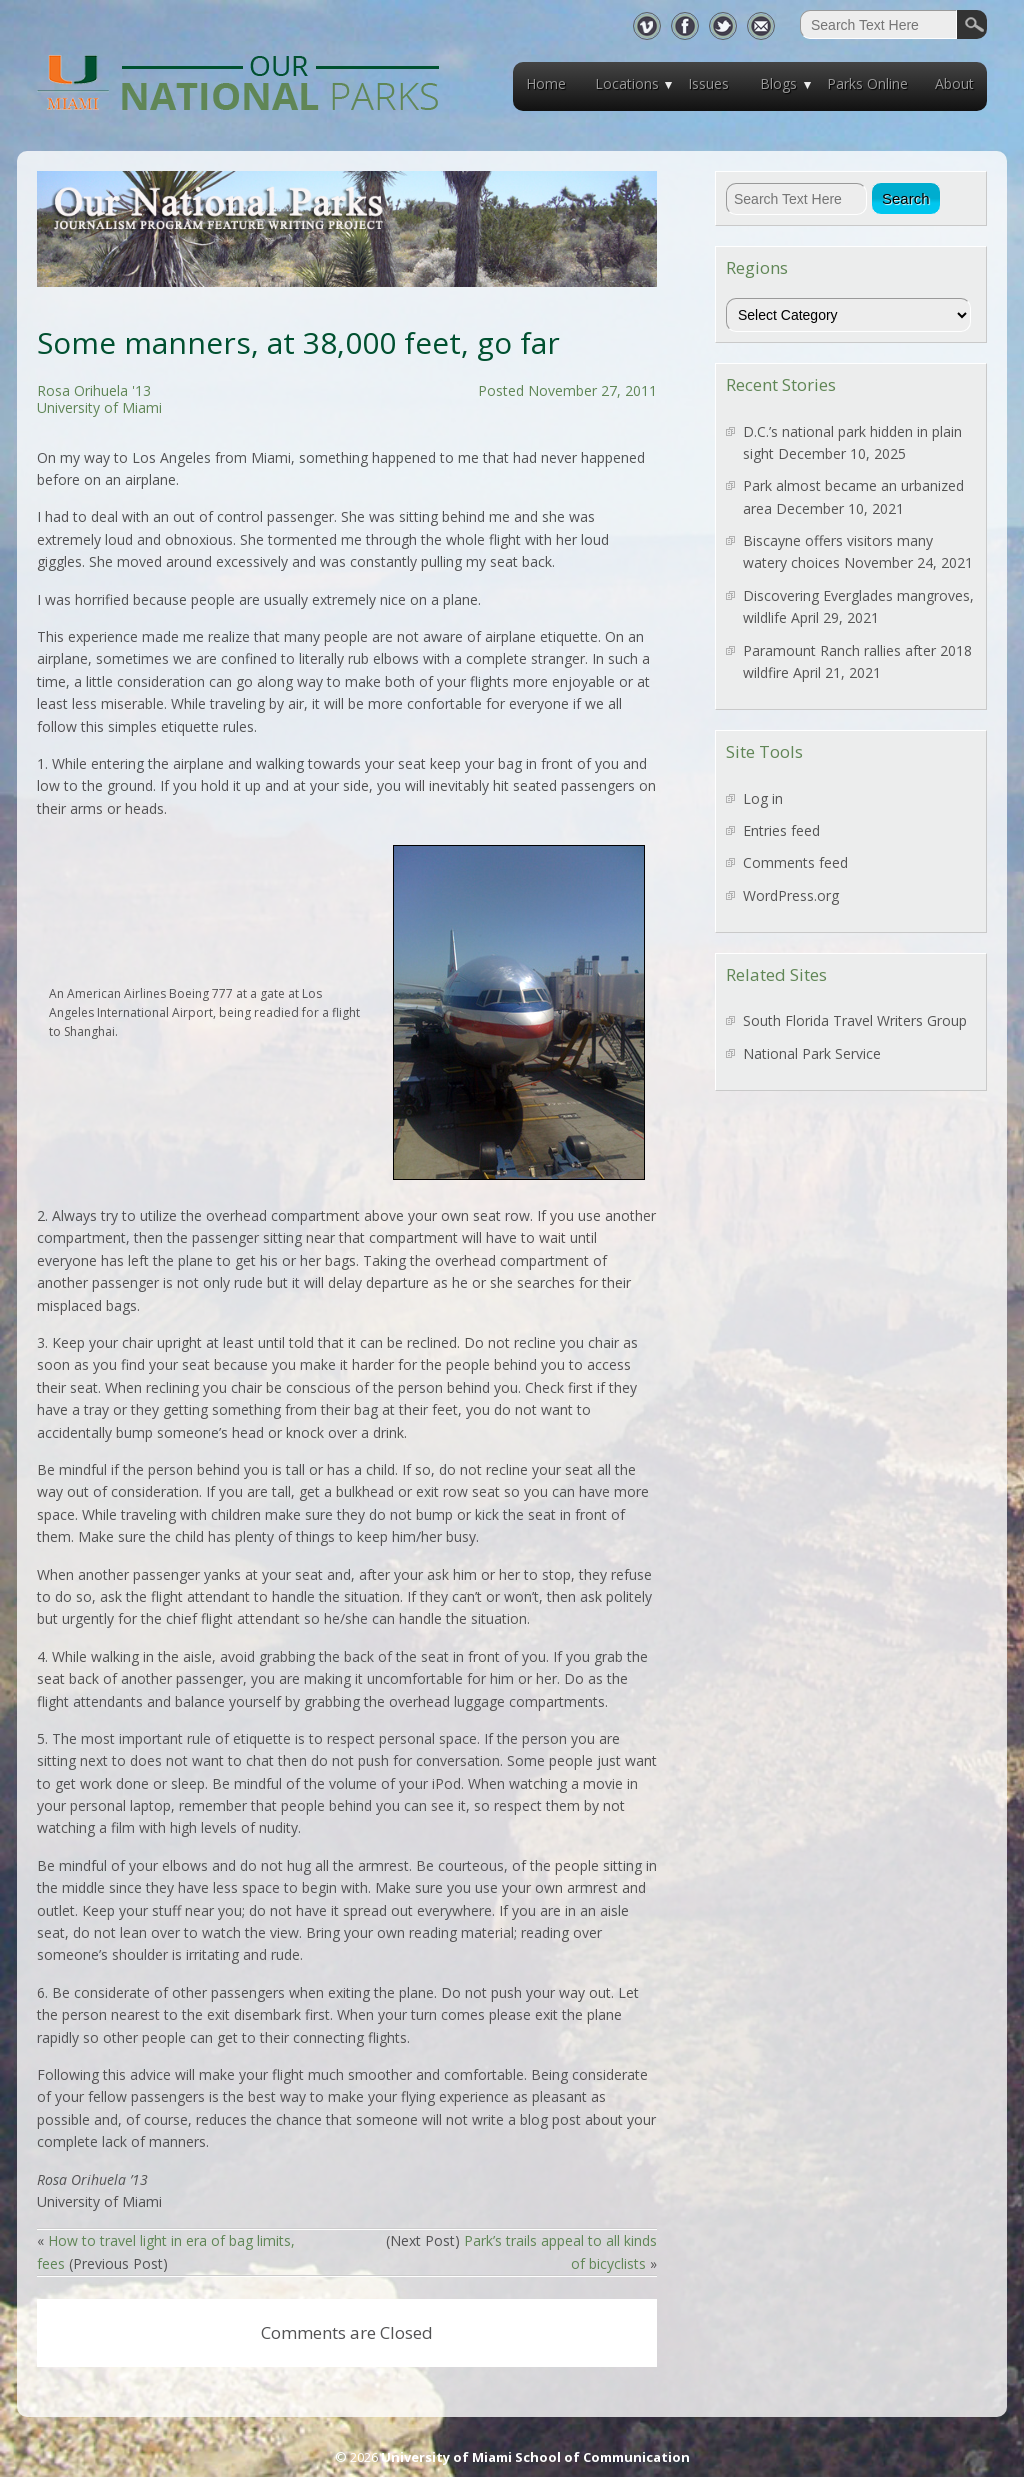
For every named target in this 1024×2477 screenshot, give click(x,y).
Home (546, 83)
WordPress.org (791, 895)
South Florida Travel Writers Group (855, 1020)
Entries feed (781, 830)
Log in (763, 798)
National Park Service (812, 1053)
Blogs (778, 83)
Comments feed (795, 862)
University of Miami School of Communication (535, 2457)
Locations (627, 83)
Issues (708, 83)
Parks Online (867, 83)
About (954, 83)
